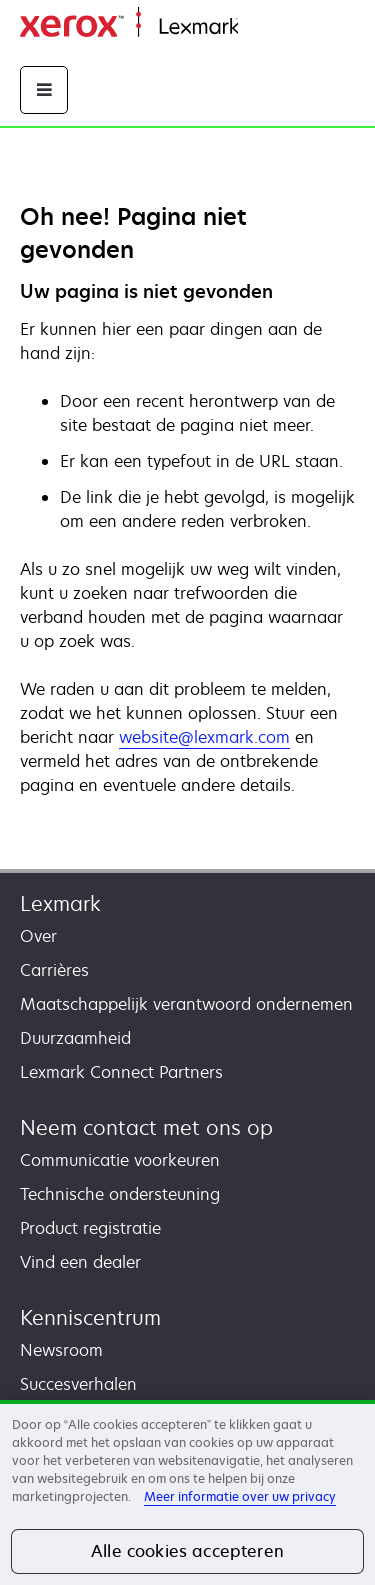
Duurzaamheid (75, 1038)
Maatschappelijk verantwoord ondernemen (186, 1004)
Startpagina (278, 27)
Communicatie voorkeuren (120, 1160)
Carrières (54, 970)
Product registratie (90, 1228)
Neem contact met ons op (146, 1127)
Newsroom (61, 1350)
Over (38, 936)
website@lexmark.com (204, 737)
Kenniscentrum (90, 1317)
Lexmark (60, 903)
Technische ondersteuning (120, 1194)
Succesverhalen (78, 1384)
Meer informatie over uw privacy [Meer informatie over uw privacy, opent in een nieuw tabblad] (240, 1496)
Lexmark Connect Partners (121, 1072)
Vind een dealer (80, 1262)
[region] (187, 1492)
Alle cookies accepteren (187, 1551)
